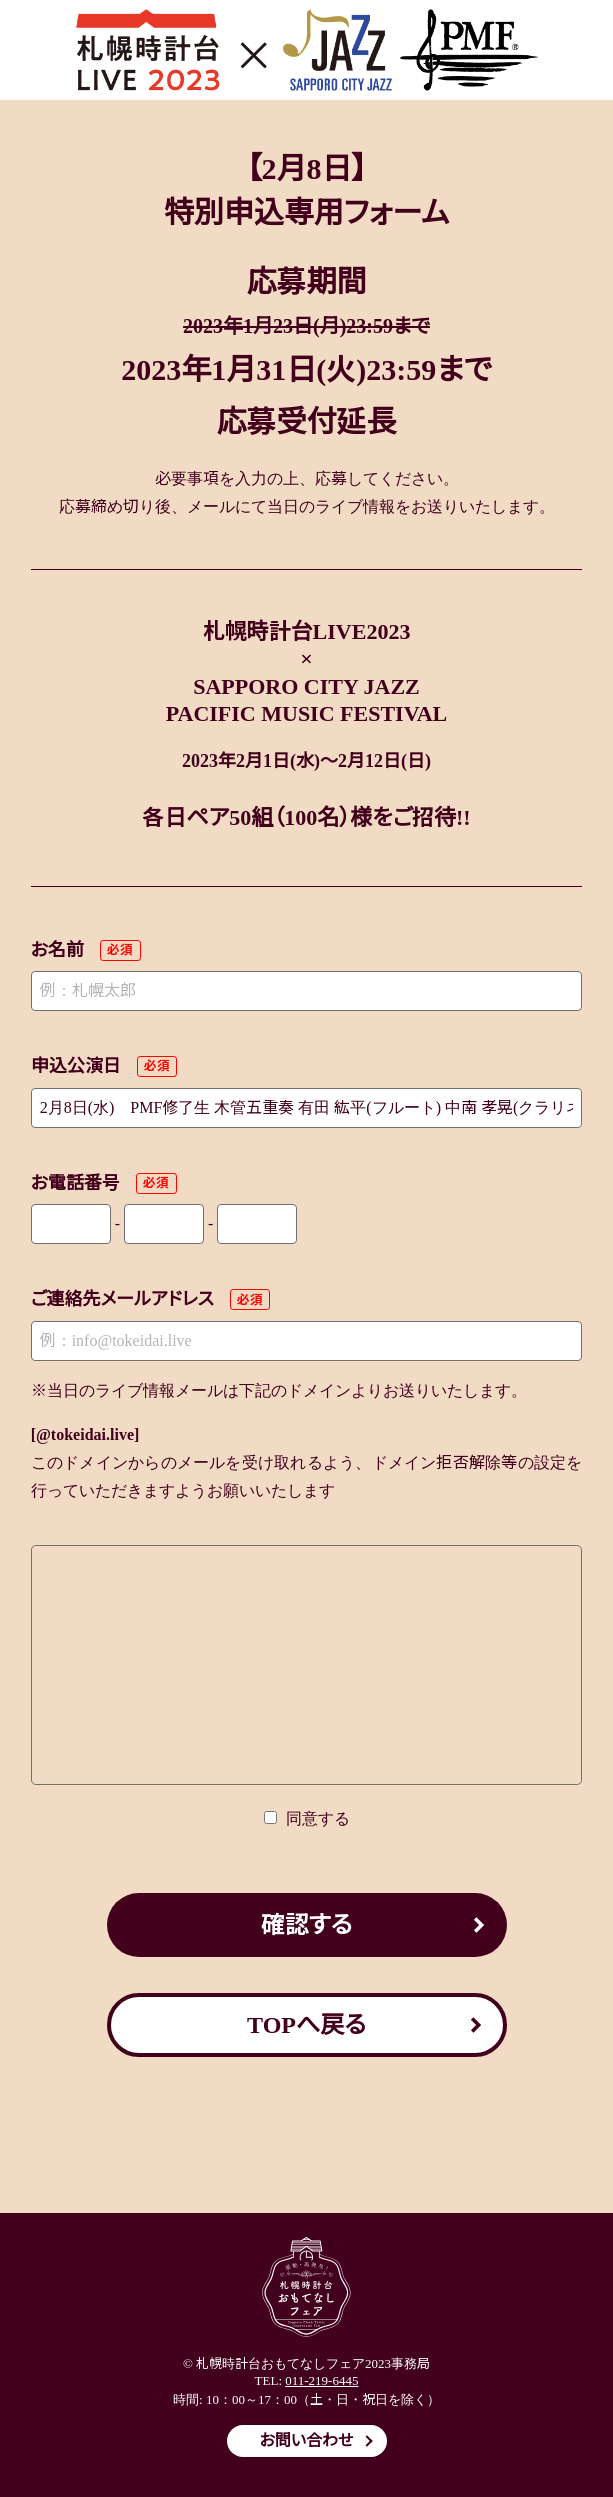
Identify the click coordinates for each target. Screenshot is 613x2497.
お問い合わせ (307, 2440)
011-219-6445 (321, 2380)
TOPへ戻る (306, 2025)
